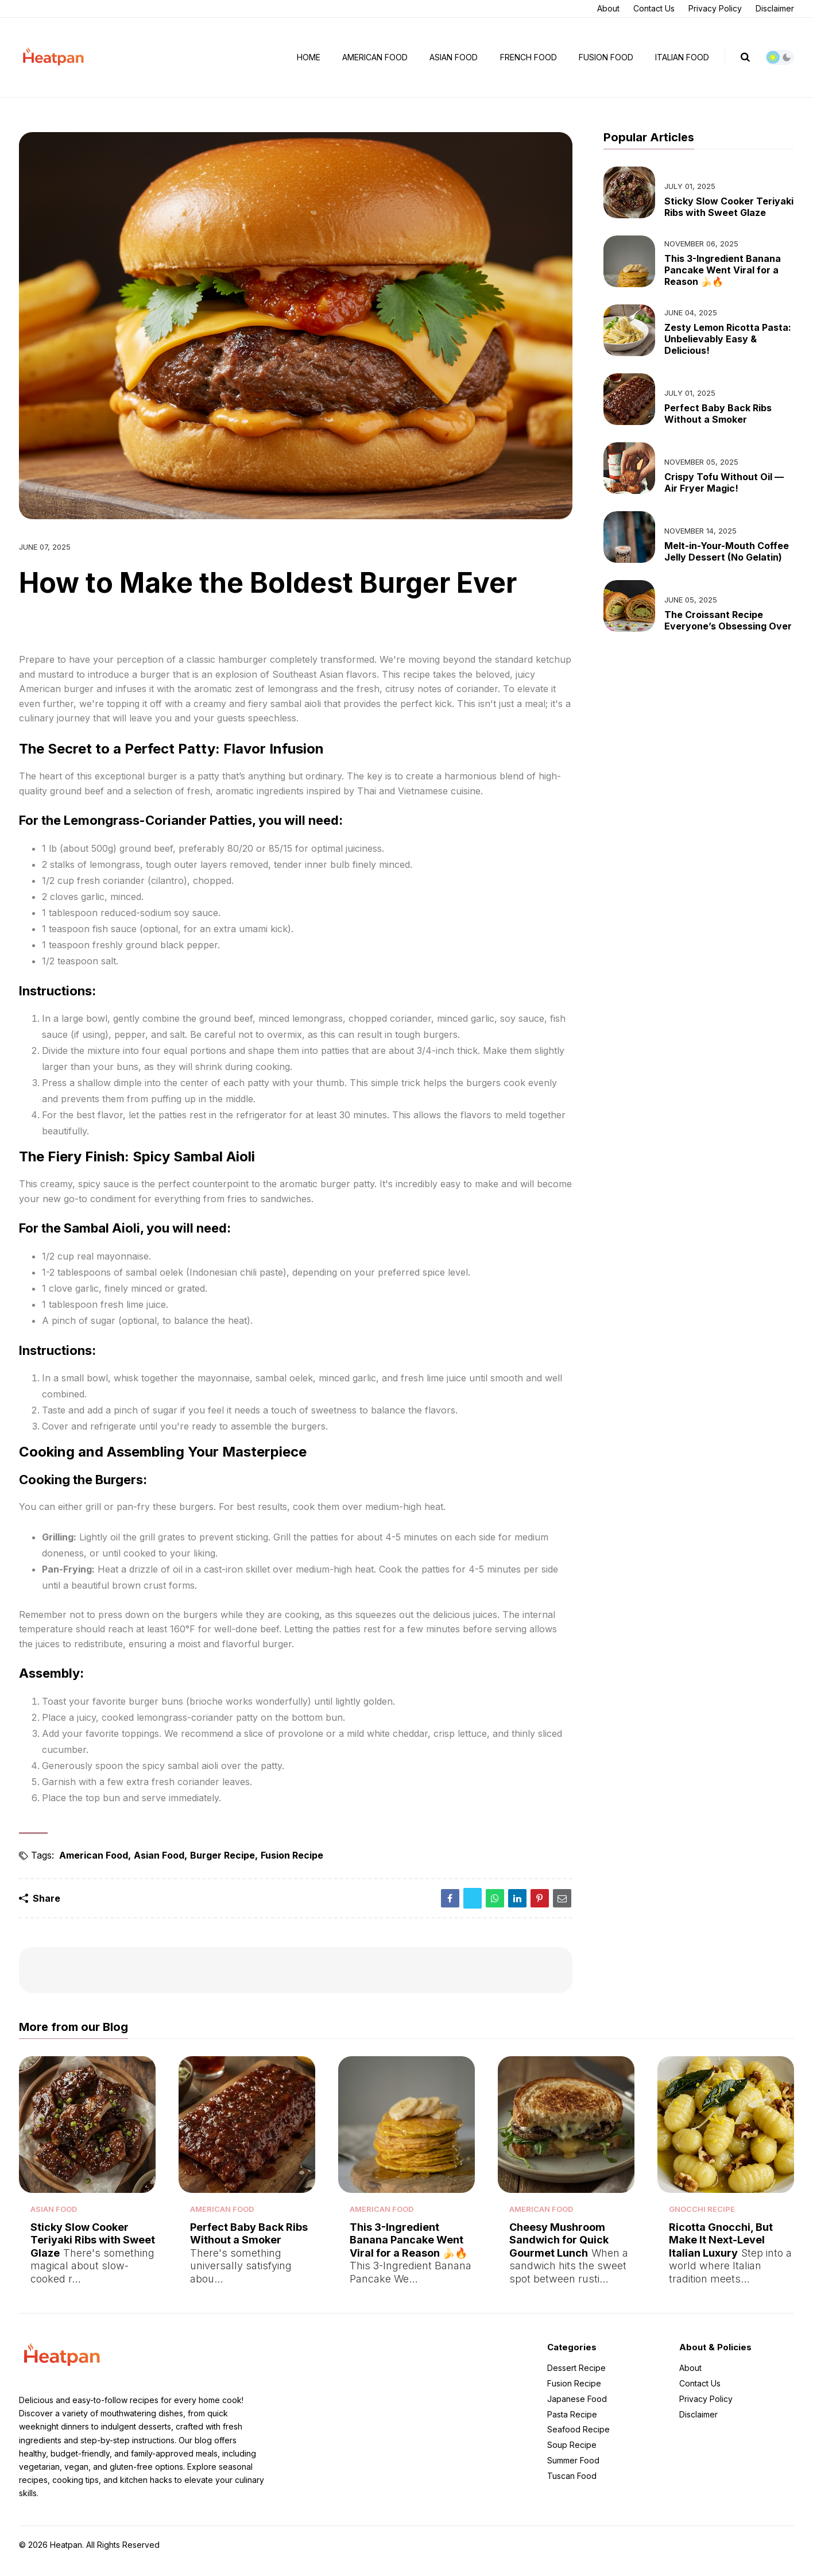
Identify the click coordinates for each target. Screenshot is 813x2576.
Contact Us (654, 8)
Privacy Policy (715, 8)
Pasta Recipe (572, 2427)
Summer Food (573, 2473)
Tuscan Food (572, 2488)
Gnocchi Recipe (702, 2215)
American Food (375, 55)
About (608, 8)
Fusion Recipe (292, 1850)
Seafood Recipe (578, 2442)
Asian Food (453, 55)
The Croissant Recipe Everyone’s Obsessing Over (728, 615)
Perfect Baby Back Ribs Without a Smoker (718, 408)
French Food (528, 55)
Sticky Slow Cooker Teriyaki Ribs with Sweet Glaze (728, 202)
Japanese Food (577, 2411)
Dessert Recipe (576, 2381)
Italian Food (682, 55)
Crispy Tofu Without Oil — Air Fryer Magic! (724, 477)
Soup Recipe (572, 2457)
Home (308, 55)
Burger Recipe (222, 1850)
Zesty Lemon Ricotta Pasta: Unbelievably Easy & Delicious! (727, 334)
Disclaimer (775, 8)
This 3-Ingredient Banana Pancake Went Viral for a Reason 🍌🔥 (722, 265)
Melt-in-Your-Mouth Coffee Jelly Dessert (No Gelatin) (726, 546)
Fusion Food (606, 55)
